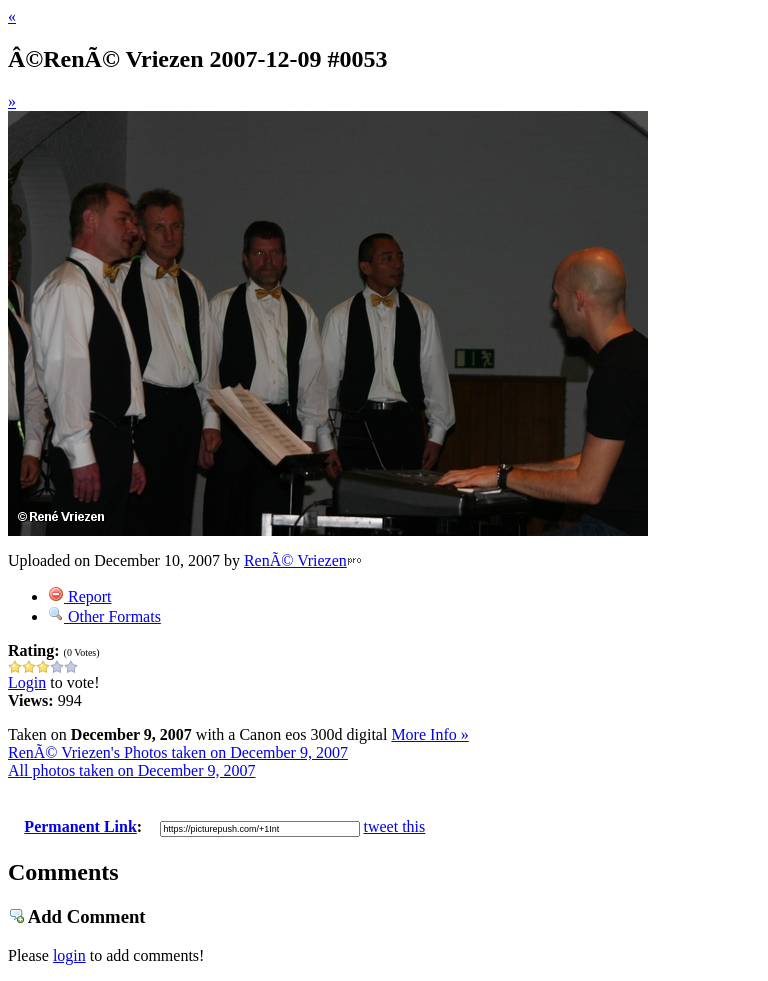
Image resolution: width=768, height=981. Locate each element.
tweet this (395, 826)
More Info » (429, 734)
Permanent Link (80, 826)
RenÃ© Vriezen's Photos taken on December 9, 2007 (178, 752)
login (69, 955)
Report (80, 596)
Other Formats (104, 616)
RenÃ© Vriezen (295, 560)
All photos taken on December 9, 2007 (132, 770)
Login (27, 682)
